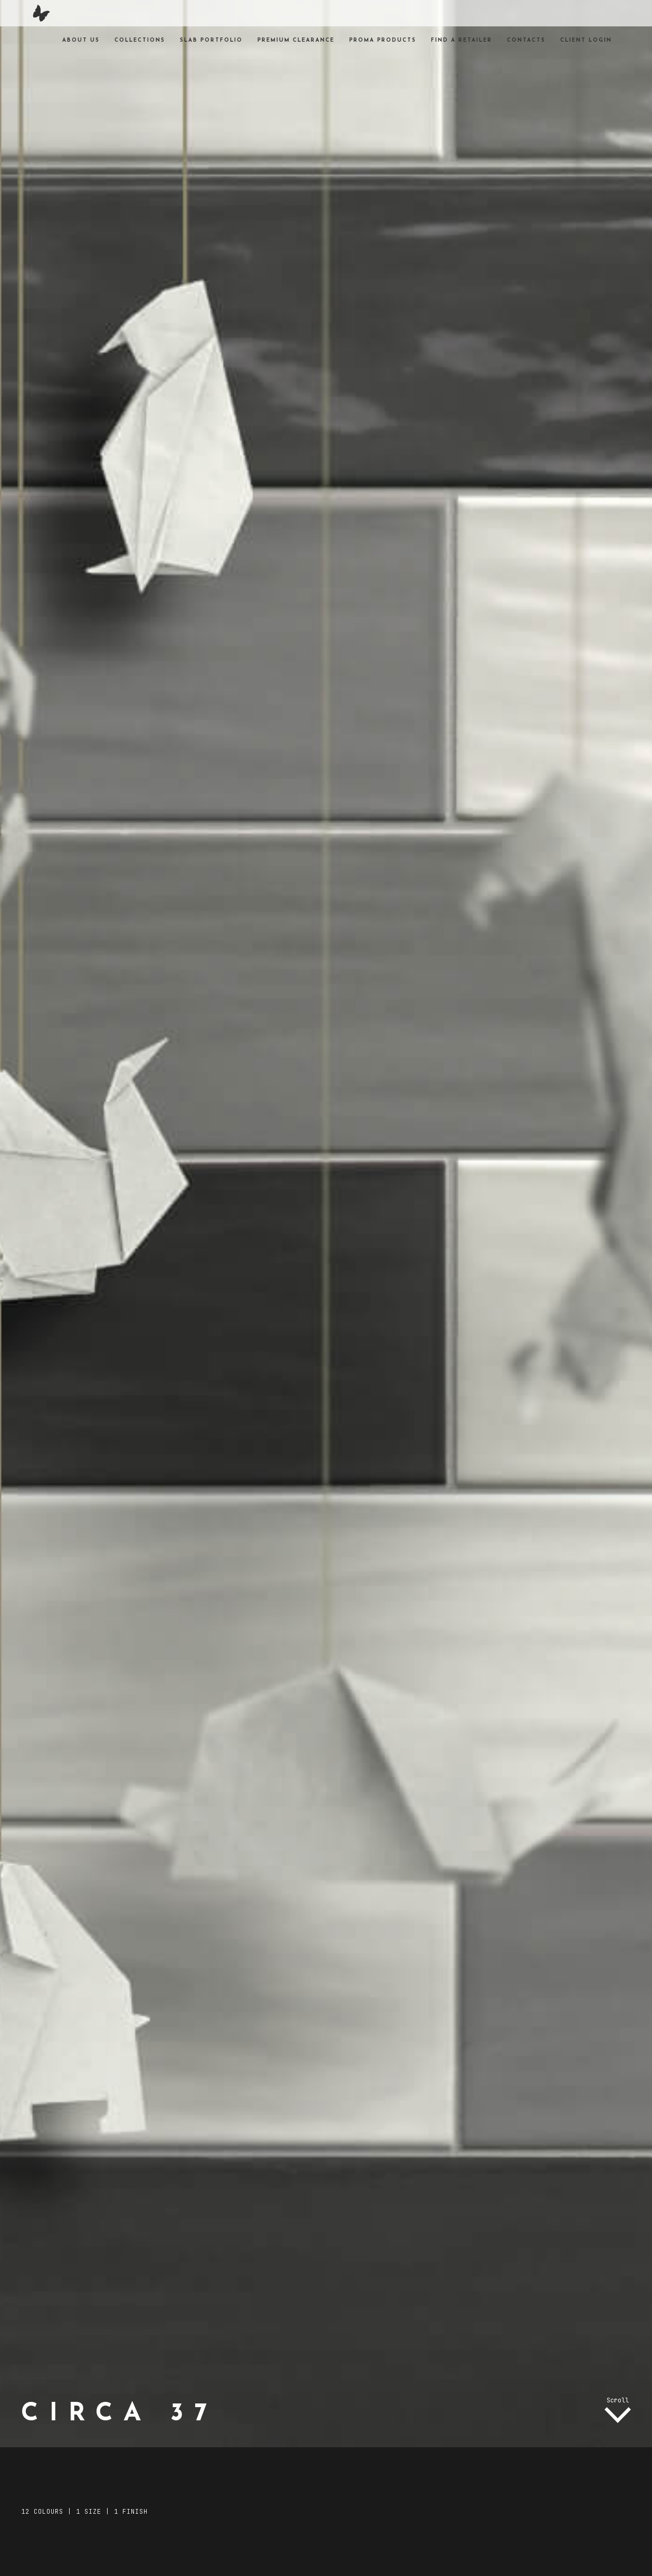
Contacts (526, 40)
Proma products (382, 40)
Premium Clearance (295, 40)
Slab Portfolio (211, 40)
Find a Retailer (461, 40)
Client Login (586, 40)
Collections (139, 40)
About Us (81, 40)
